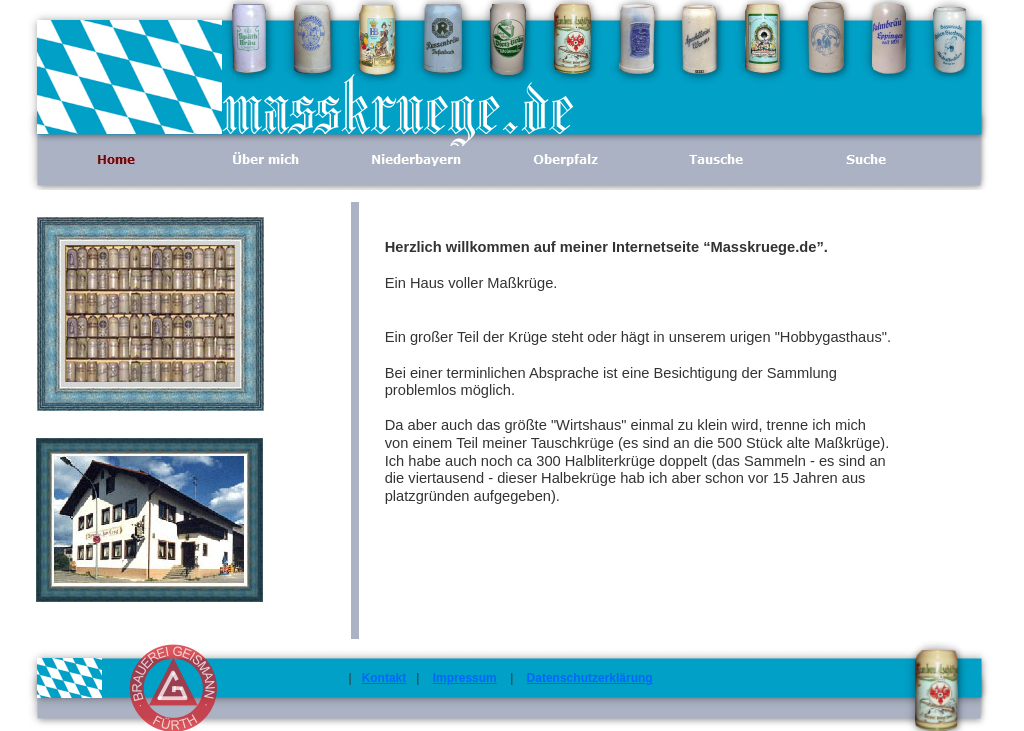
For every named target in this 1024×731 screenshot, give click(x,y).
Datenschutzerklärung (590, 678)
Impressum (465, 678)
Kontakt (384, 678)
